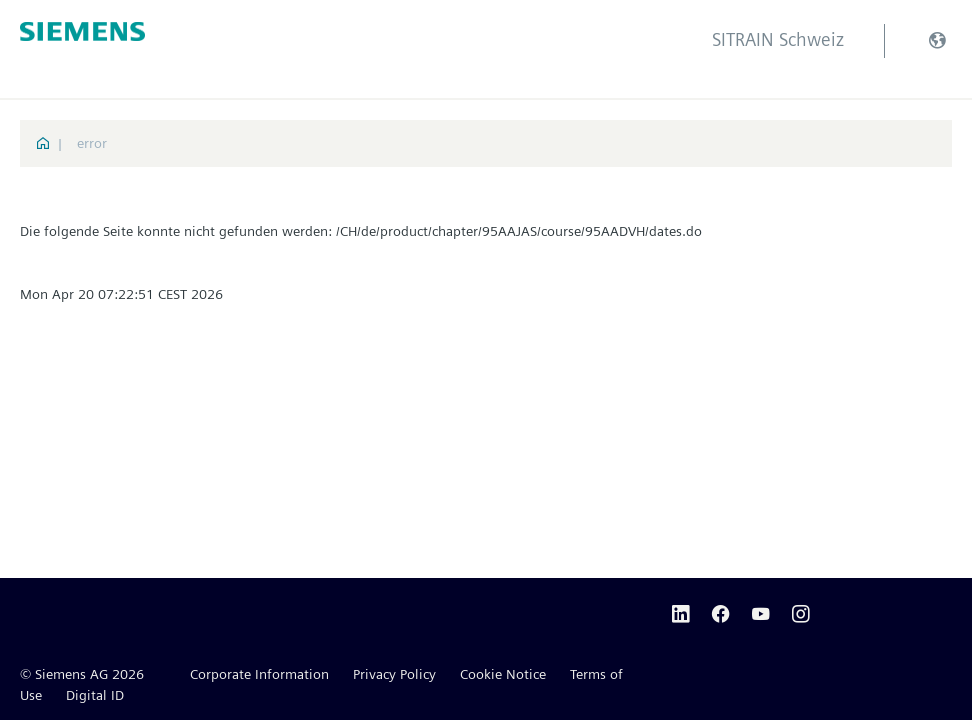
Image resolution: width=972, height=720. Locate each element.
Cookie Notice (503, 674)
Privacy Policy (394, 674)
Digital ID (95, 695)
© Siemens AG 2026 (82, 674)
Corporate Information (259, 674)
